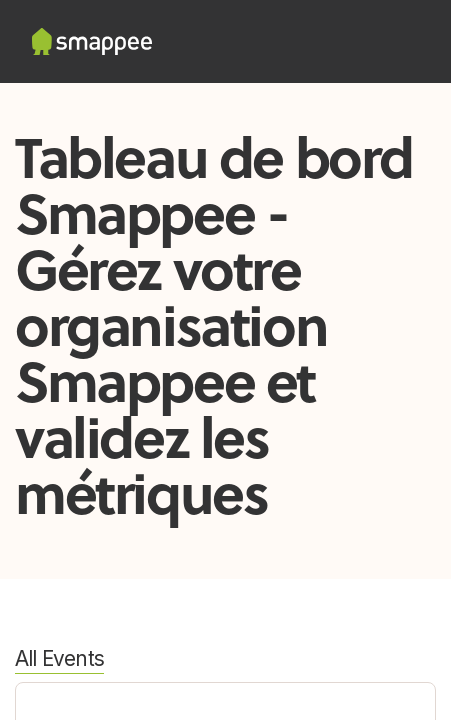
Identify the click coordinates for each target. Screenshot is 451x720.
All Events (59, 658)
